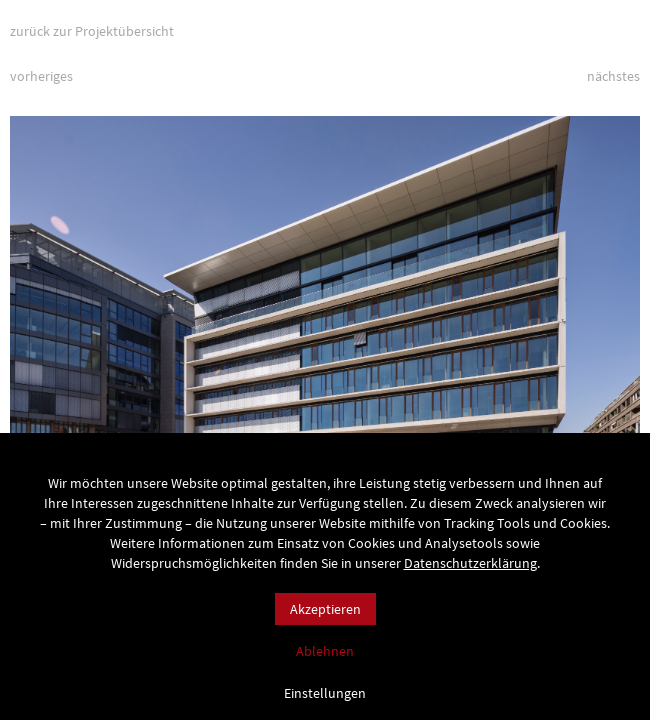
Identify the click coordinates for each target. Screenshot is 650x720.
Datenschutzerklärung (470, 563)
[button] (600, 296)
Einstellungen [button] (325, 692)
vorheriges (41, 76)
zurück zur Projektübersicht (92, 31)
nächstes (613, 76)
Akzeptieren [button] (325, 609)
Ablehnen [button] (325, 651)
